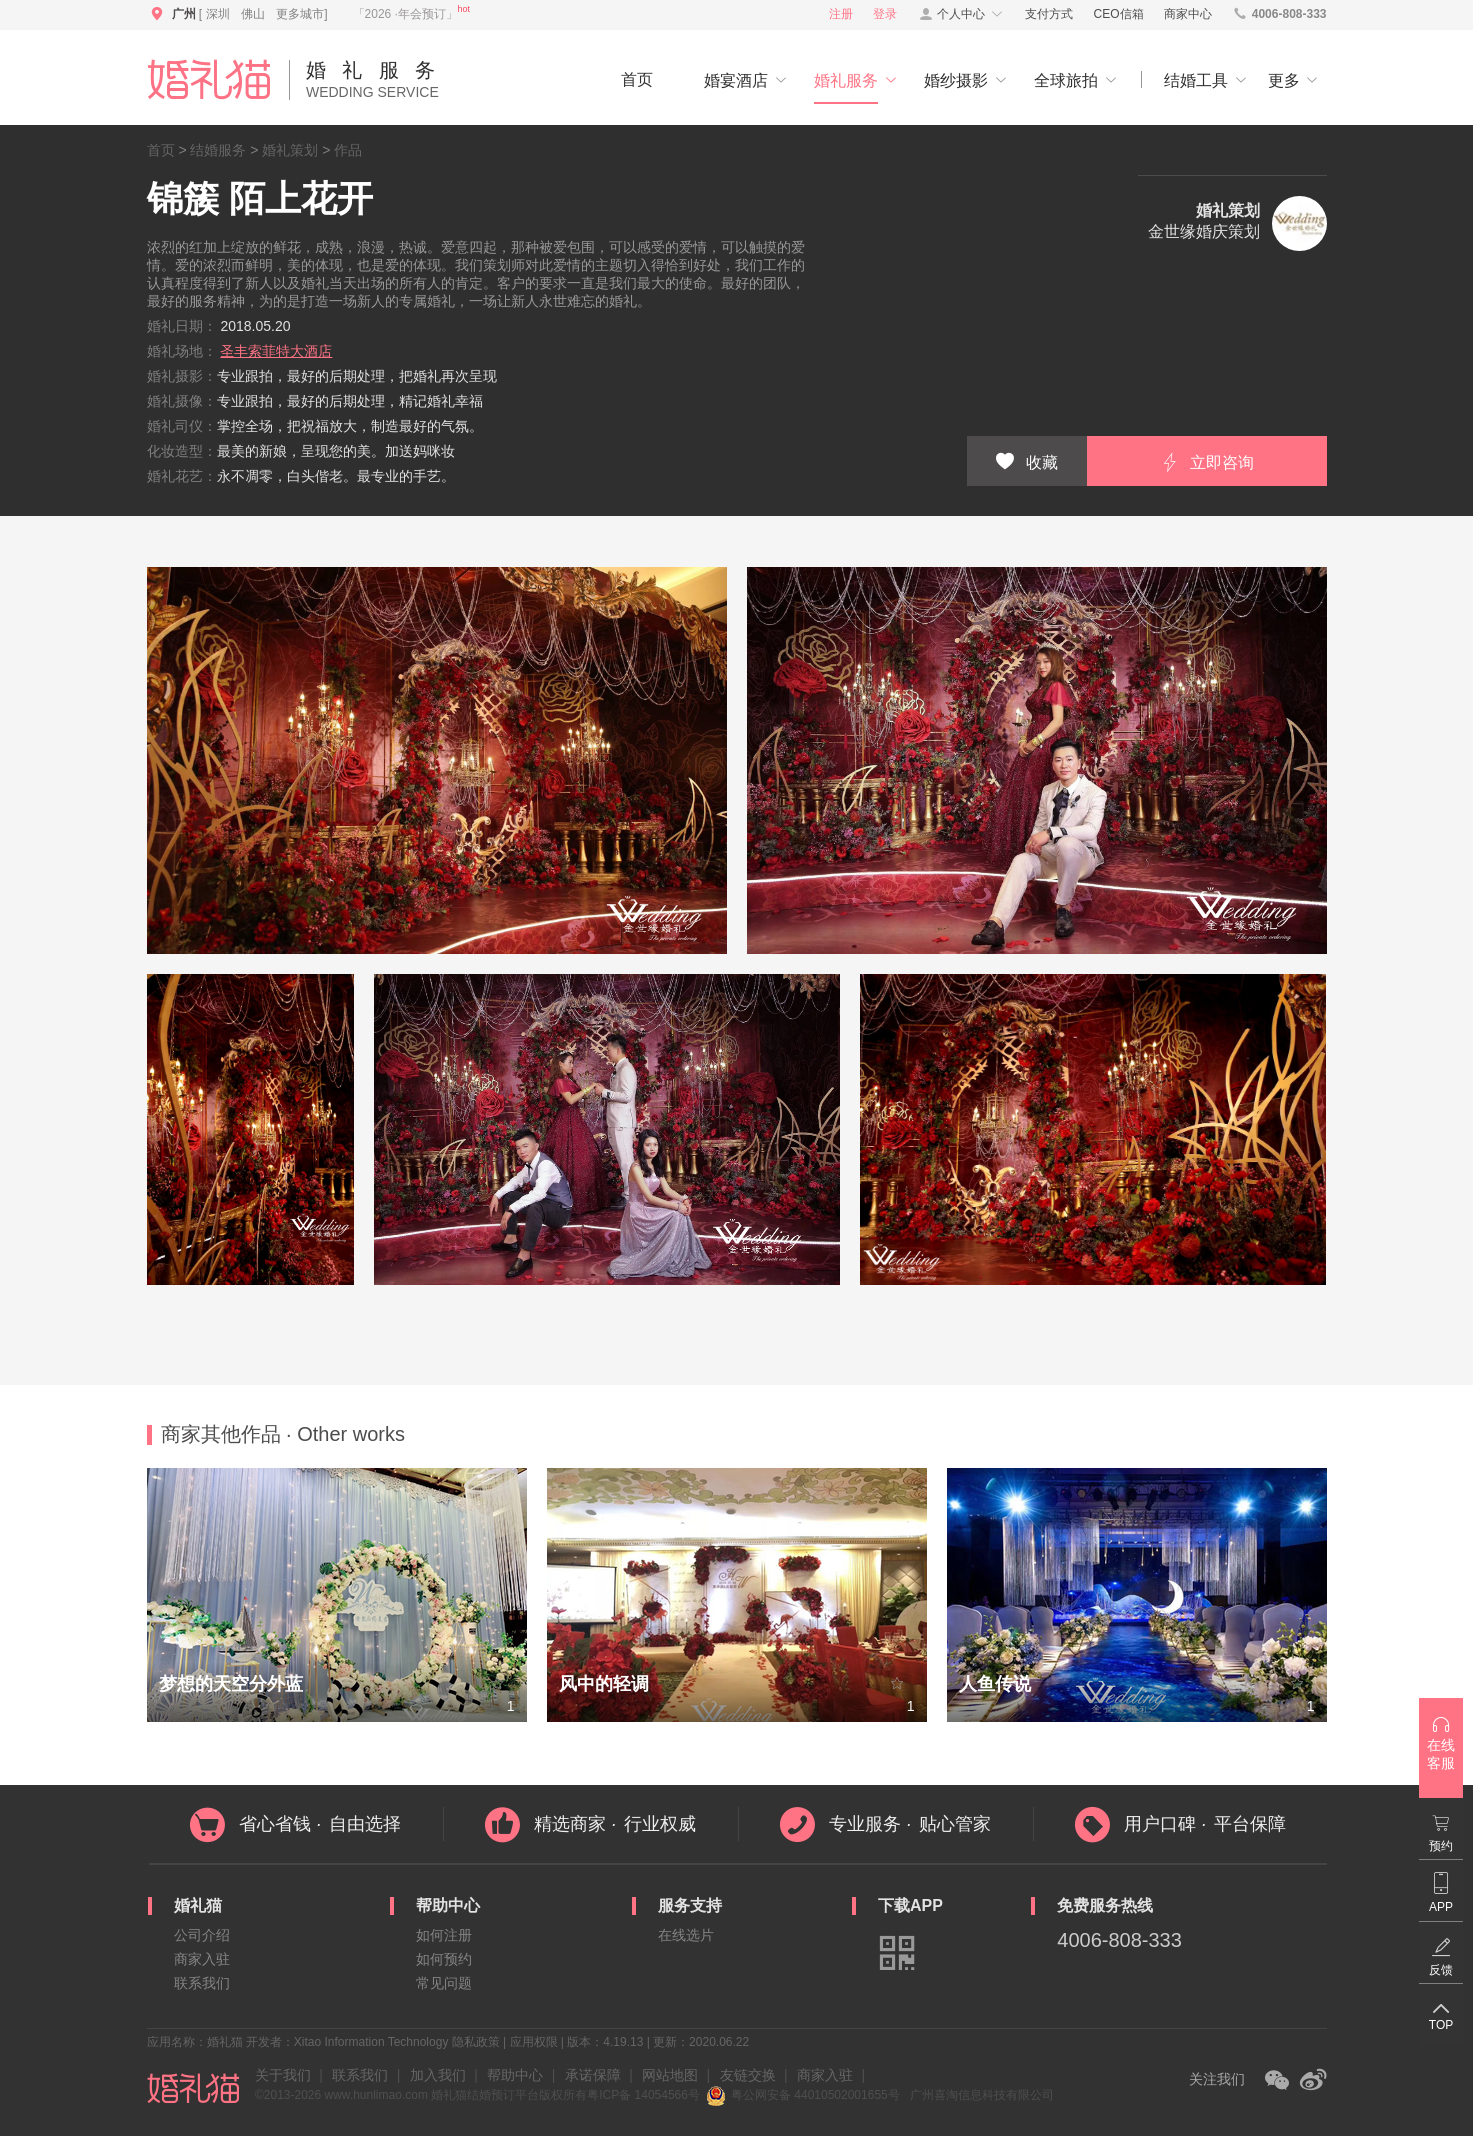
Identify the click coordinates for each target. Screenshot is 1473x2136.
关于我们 (283, 2075)
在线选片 (686, 1935)
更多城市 (300, 14)
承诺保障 (593, 2075)
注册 (841, 14)
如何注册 (444, 1935)
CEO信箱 (1119, 14)
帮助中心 (515, 2075)
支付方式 (1049, 14)
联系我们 (202, 1983)
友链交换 (748, 2075)
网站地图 (670, 2075)
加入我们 (438, 2075)
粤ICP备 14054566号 (643, 2095)
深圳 (218, 14)
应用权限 (534, 2042)
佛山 (253, 14)
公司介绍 (202, 1935)
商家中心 (1188, 14)
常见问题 (444, 1983)
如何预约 (444, 1959)
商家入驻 (202, 1959)
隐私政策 (476, 2042)
